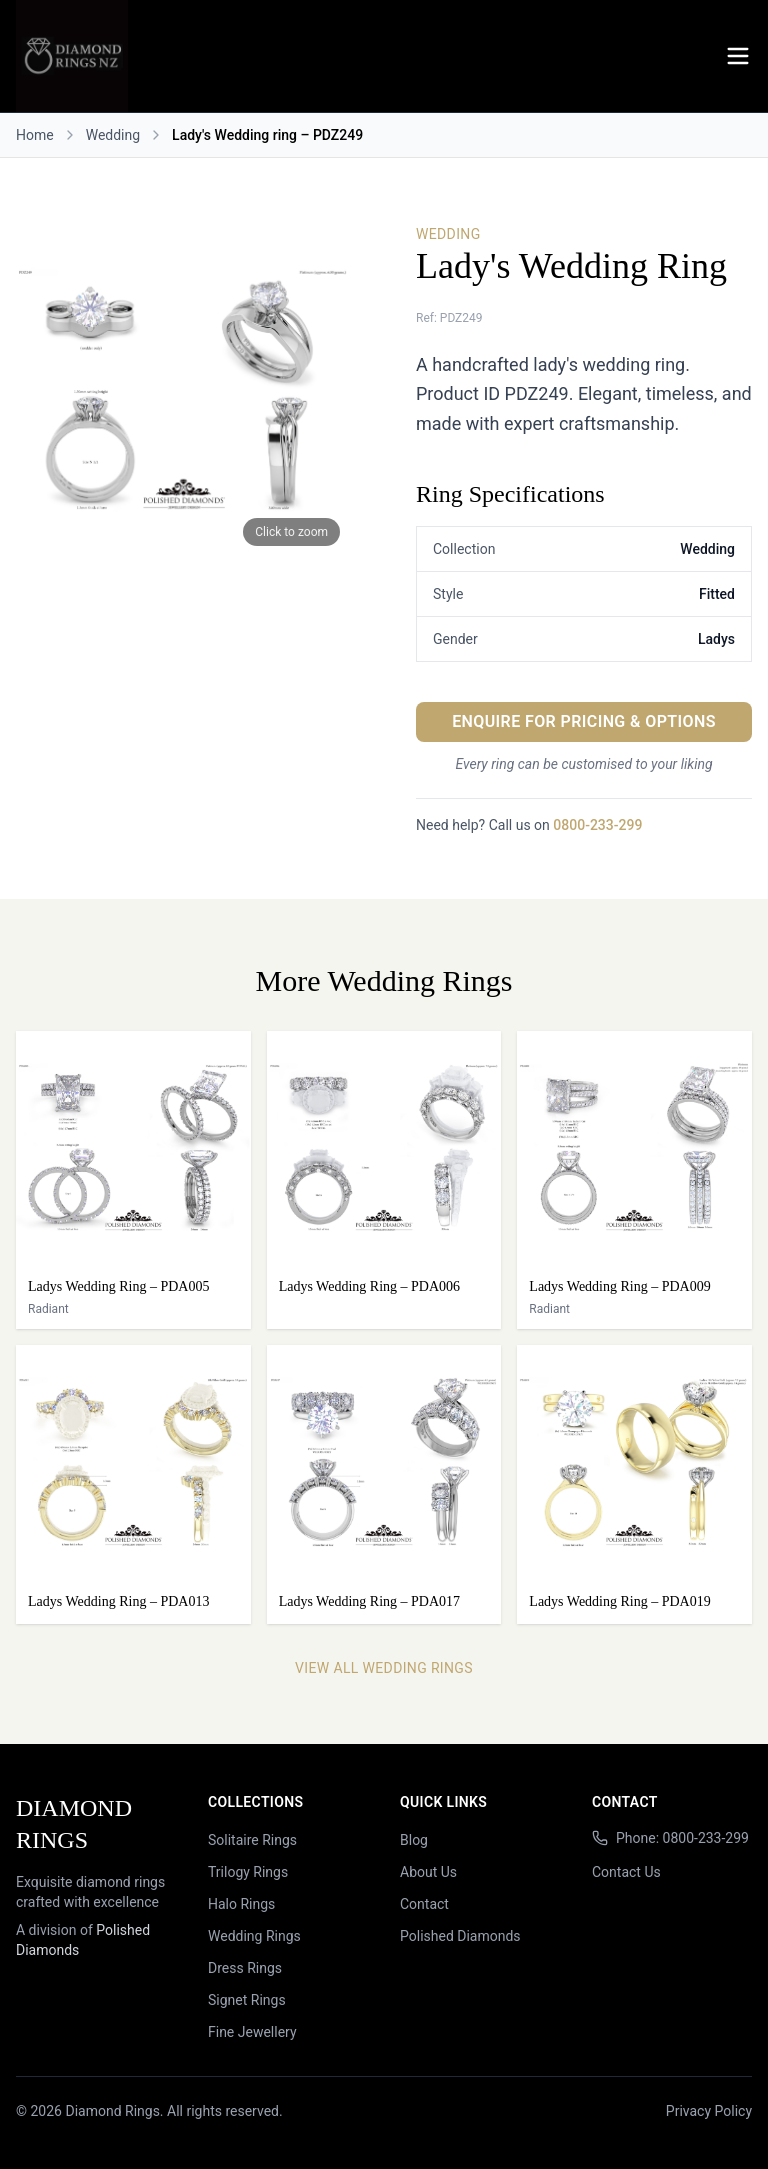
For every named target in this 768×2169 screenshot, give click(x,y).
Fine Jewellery (252, 2032)
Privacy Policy (709, 2111)
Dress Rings (245, 1968)
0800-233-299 (597, 825)
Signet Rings (247, 2000)
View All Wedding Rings (384, 1668)
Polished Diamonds (460, 1936)
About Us (428, 1872)
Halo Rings (241, 1904)
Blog (414, 1840)
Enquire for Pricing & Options (584, 721)
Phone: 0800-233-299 (682, 1838)
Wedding (113, 135)
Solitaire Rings (252, 1840)
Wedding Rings (254, 1936)
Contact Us (626, 1872)
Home (35, 135)
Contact (424, 1904)
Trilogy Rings (248, 1872)
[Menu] (738, 56)
